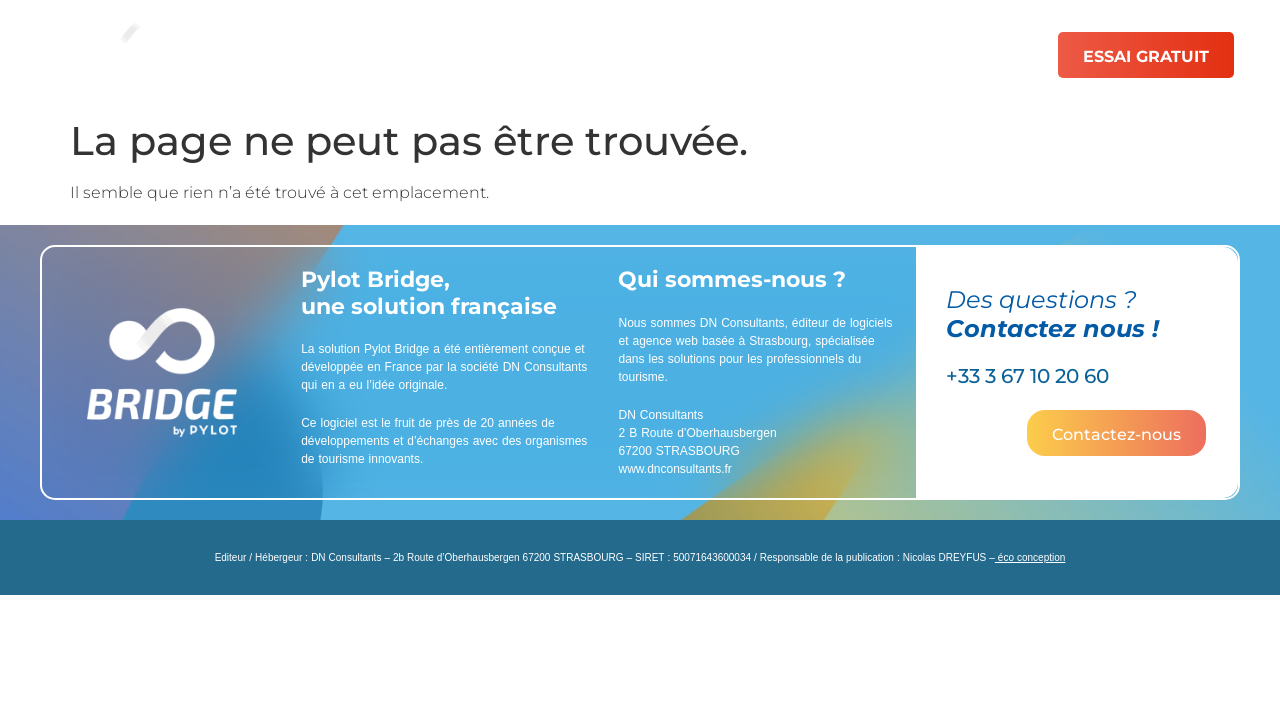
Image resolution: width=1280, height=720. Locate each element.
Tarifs (811, 54)
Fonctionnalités (474, 54)
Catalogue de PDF (663, 54)
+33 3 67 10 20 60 (1027, 376)
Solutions (321, 54)
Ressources (930, 54)
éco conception (1030, 557)
